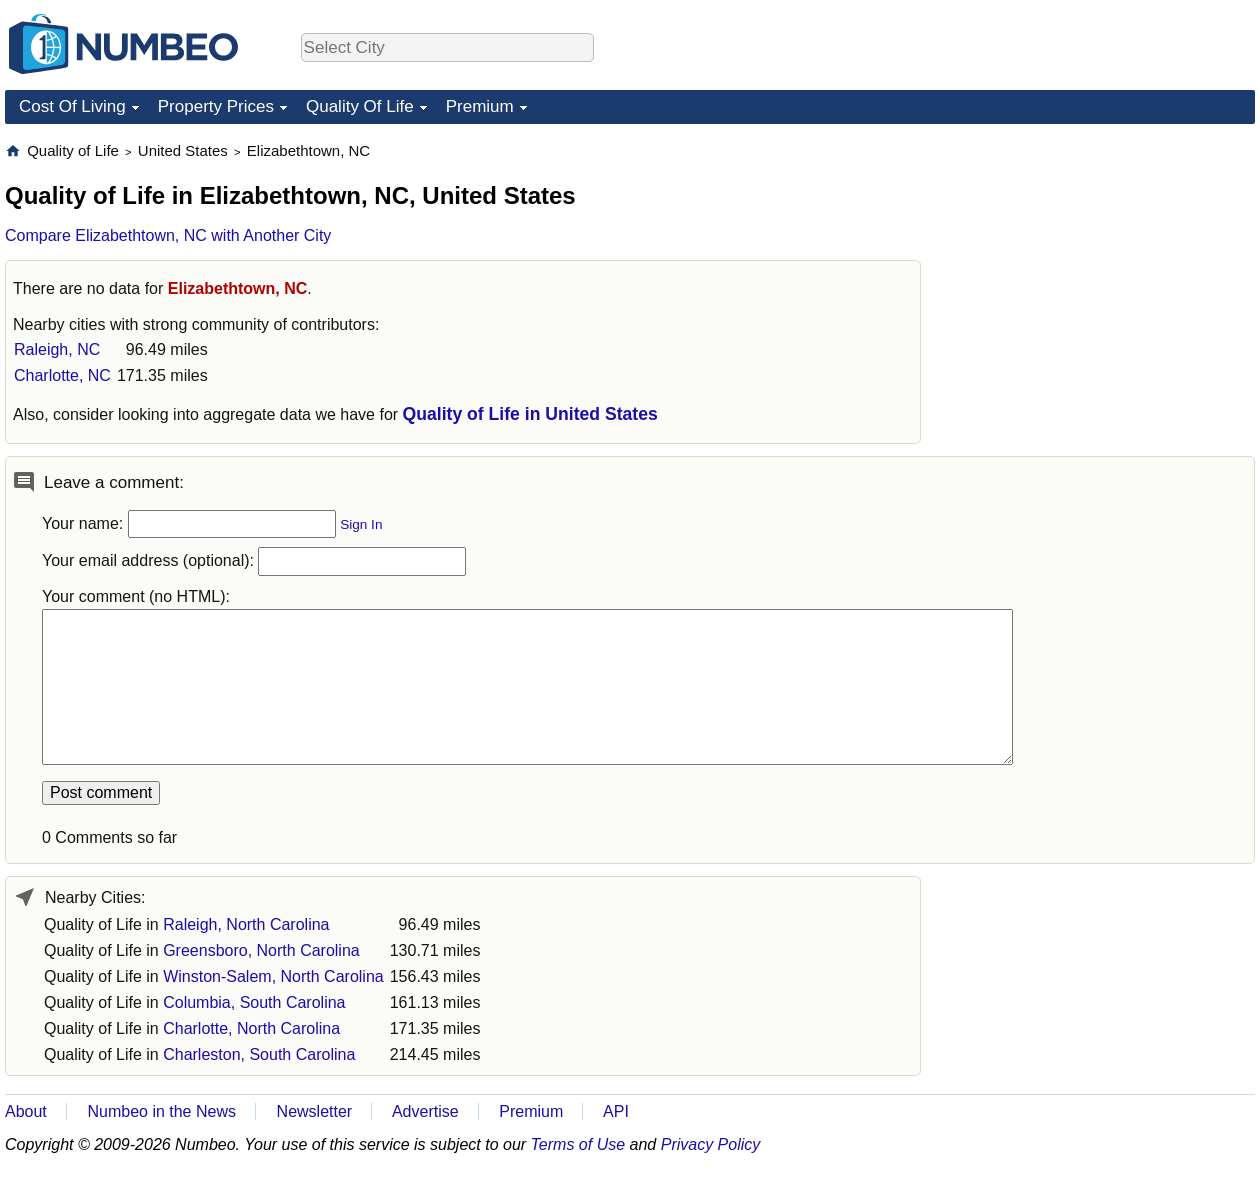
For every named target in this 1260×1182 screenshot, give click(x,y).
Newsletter (315, 1111)
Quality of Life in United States (530, 414)
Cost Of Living (72, 106)
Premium (480, 106)
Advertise (425, 1111)
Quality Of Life (360, 106)
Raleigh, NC (57, 349)
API (616, 1111)
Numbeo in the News (161, 1111)
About (26, 1111)
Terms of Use (578, 1144)
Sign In (361, 524)
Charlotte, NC (62, 375)
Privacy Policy (711, 1144)
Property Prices (216, 106)
